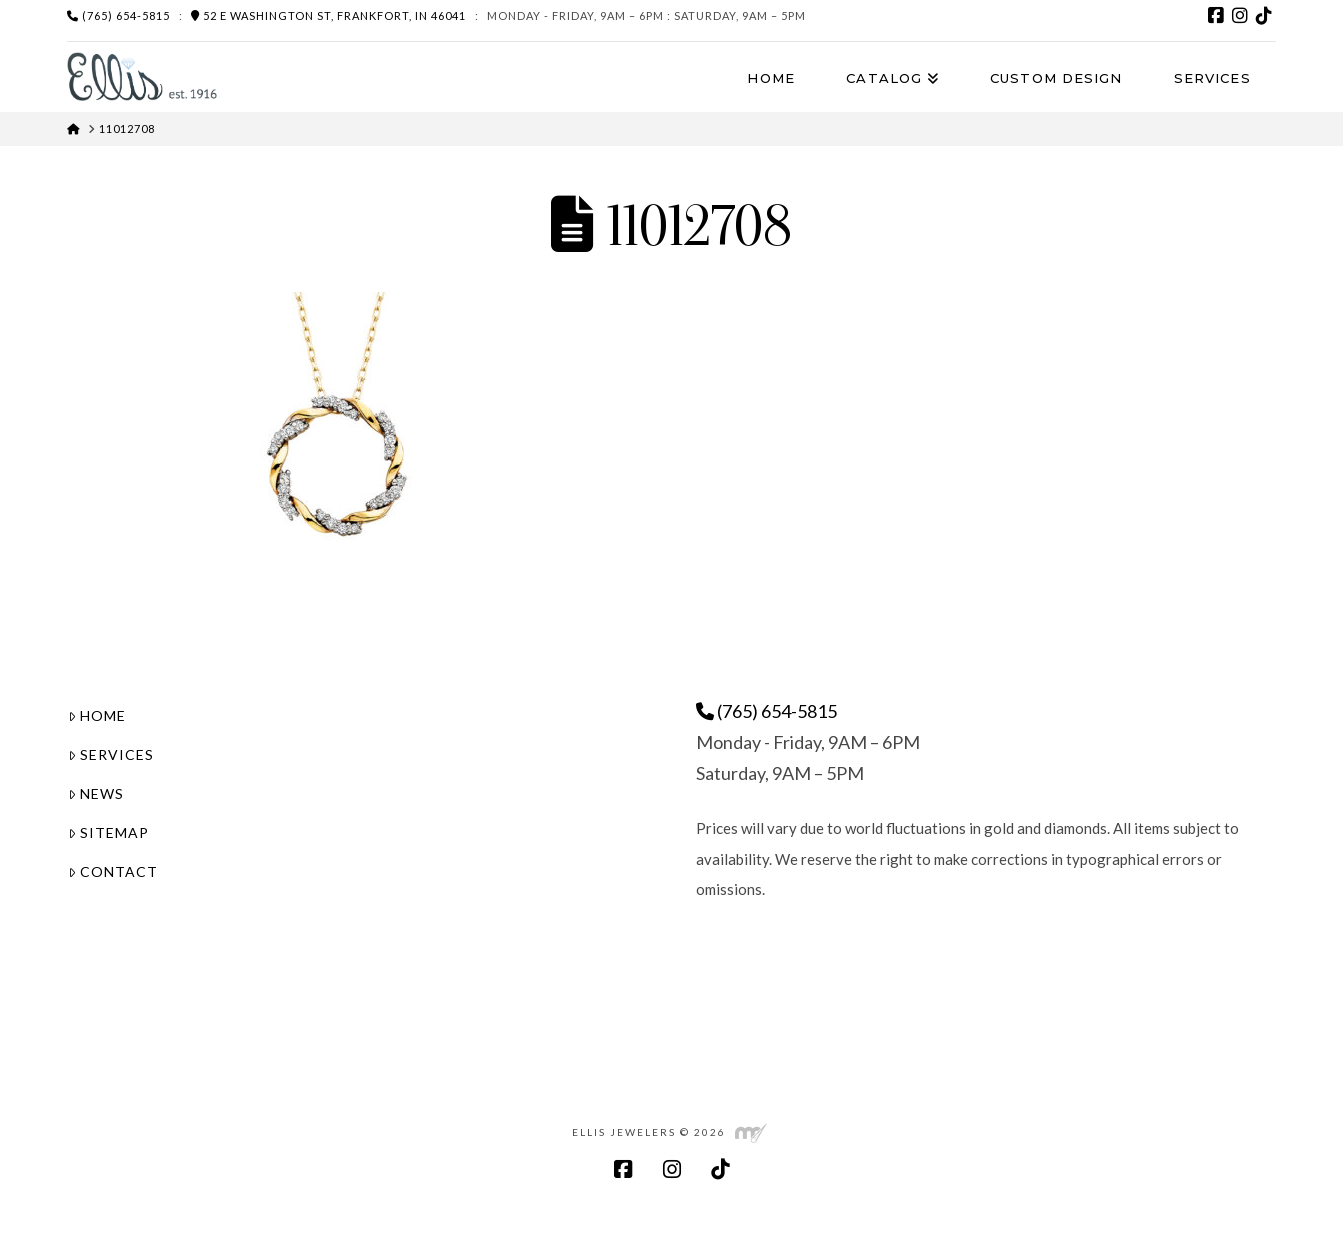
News (96, 793)
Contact (113, 871)
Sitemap (108, 832)
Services (111, 754)
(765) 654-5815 (118, 15)
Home (97, 715)
